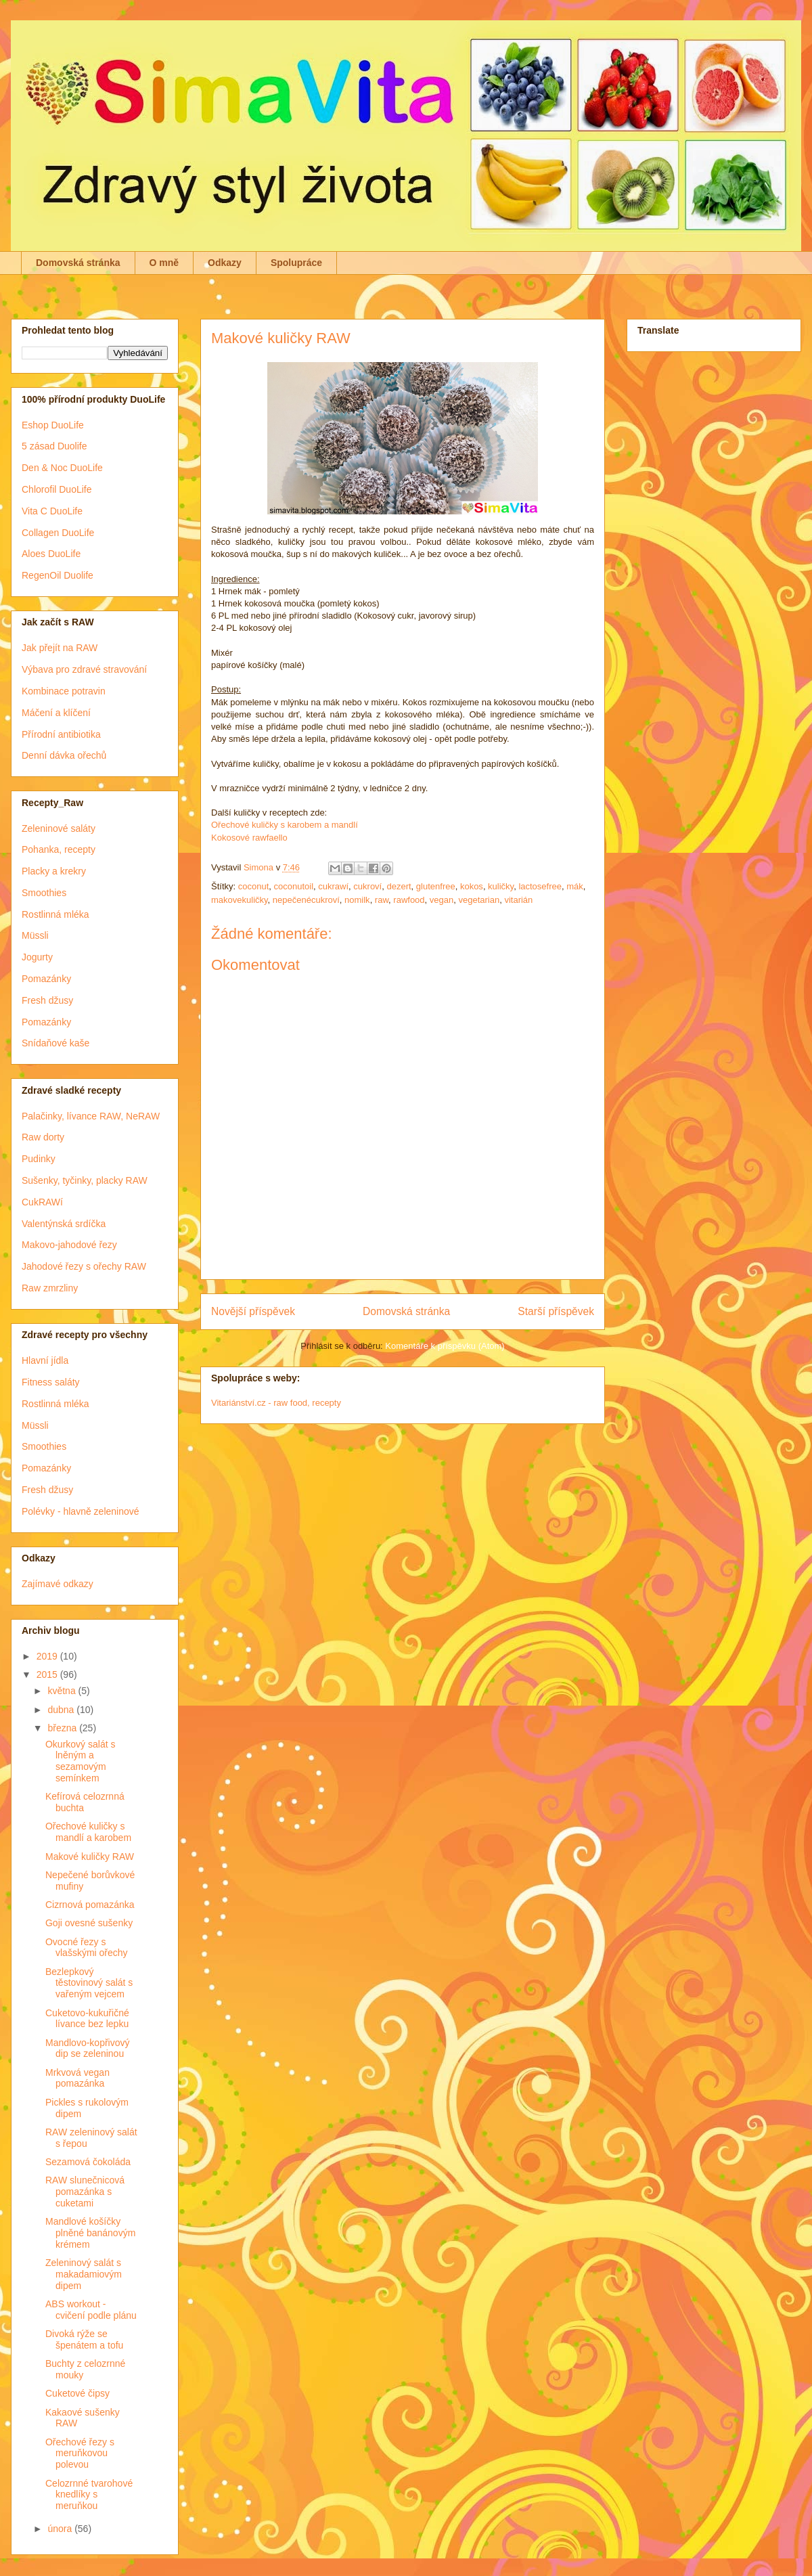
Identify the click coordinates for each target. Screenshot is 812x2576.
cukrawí (333, 886)
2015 (48, 1674)
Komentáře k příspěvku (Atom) (444, 1346)
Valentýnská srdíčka (64, 1223)
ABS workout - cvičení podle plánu (91, 2310)
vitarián (518, 900)
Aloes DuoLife (51, 553)
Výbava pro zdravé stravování (84, 669)
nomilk (357, 900)
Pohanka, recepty (58, 849)
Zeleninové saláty (58, 828)
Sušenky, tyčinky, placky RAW (85, 1180)
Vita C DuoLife (52, 511)
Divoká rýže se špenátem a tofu (84, 2339)
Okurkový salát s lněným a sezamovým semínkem (80, 1761)
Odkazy (225, 262)
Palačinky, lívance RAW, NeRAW (91, 1116)
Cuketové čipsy (77, 2393)
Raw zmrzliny (50, 1288)
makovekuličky (239, 900)
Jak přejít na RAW (59, 647)
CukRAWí (42, 1202)
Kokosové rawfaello (249, 837)
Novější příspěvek (253, 1311)
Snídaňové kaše (55, 1043)
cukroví (367, 886)
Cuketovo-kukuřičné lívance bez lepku (87, 2018)
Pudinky (38, 1158)
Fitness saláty (51, 1382)
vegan (441, 900)
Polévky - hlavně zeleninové (80, 1511)
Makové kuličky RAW (89, 1856)
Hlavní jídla (45, 1360)
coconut (253, 886)
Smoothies (44, 892)
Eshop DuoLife (53, 425)
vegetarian (478, 900)
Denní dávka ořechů (64, 755)
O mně (164, 262)
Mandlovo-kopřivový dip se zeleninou (87, 2048)
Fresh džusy (47, 1000)
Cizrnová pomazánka (90, 1904)
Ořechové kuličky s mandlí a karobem (88, 1832)
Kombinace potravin (64, 691)
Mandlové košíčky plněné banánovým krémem (90, 2233)
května (62, 1690)
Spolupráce (296, 262)
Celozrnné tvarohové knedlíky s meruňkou (89, 2495)
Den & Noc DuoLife (62, 467)
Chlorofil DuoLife (57, 489)
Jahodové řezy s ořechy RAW (84, 1266)
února (60, 2528)
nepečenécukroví (306, 900)
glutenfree (435, 886)
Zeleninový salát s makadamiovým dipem (83, 2274)
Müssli (35, 935)
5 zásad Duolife (54, 446)
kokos (471, 886)
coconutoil (294, 886)
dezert (398, 886)
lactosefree (540, 886)
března (63, 1728)
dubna (61, 1709)
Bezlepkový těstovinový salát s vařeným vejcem (89, 1983)
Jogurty (37, 957)
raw (381, 900)
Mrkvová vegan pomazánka (77, 2078)
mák (574, 886)
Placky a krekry (54, 871)
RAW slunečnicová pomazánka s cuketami (85, 2191)
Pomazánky (46, 978)
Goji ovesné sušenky (89, 1922)
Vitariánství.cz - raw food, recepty (276, 1403)
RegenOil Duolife (57, 575)
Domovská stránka (78, 262)
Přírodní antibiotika (61, 734)
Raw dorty (43, 1137)
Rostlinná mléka (55, 914)
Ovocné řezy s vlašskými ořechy (86, 1947)
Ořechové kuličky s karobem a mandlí (284, 825)
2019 (48, 1656)
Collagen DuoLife (58, 532)
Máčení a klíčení (56, 712)
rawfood (408, 900)
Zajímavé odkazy (57, 1583)
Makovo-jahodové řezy (69, 1244)
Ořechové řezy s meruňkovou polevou (79, 2453)
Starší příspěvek (556, 1311)
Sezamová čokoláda (88, 2161)
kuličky (501, 886)
